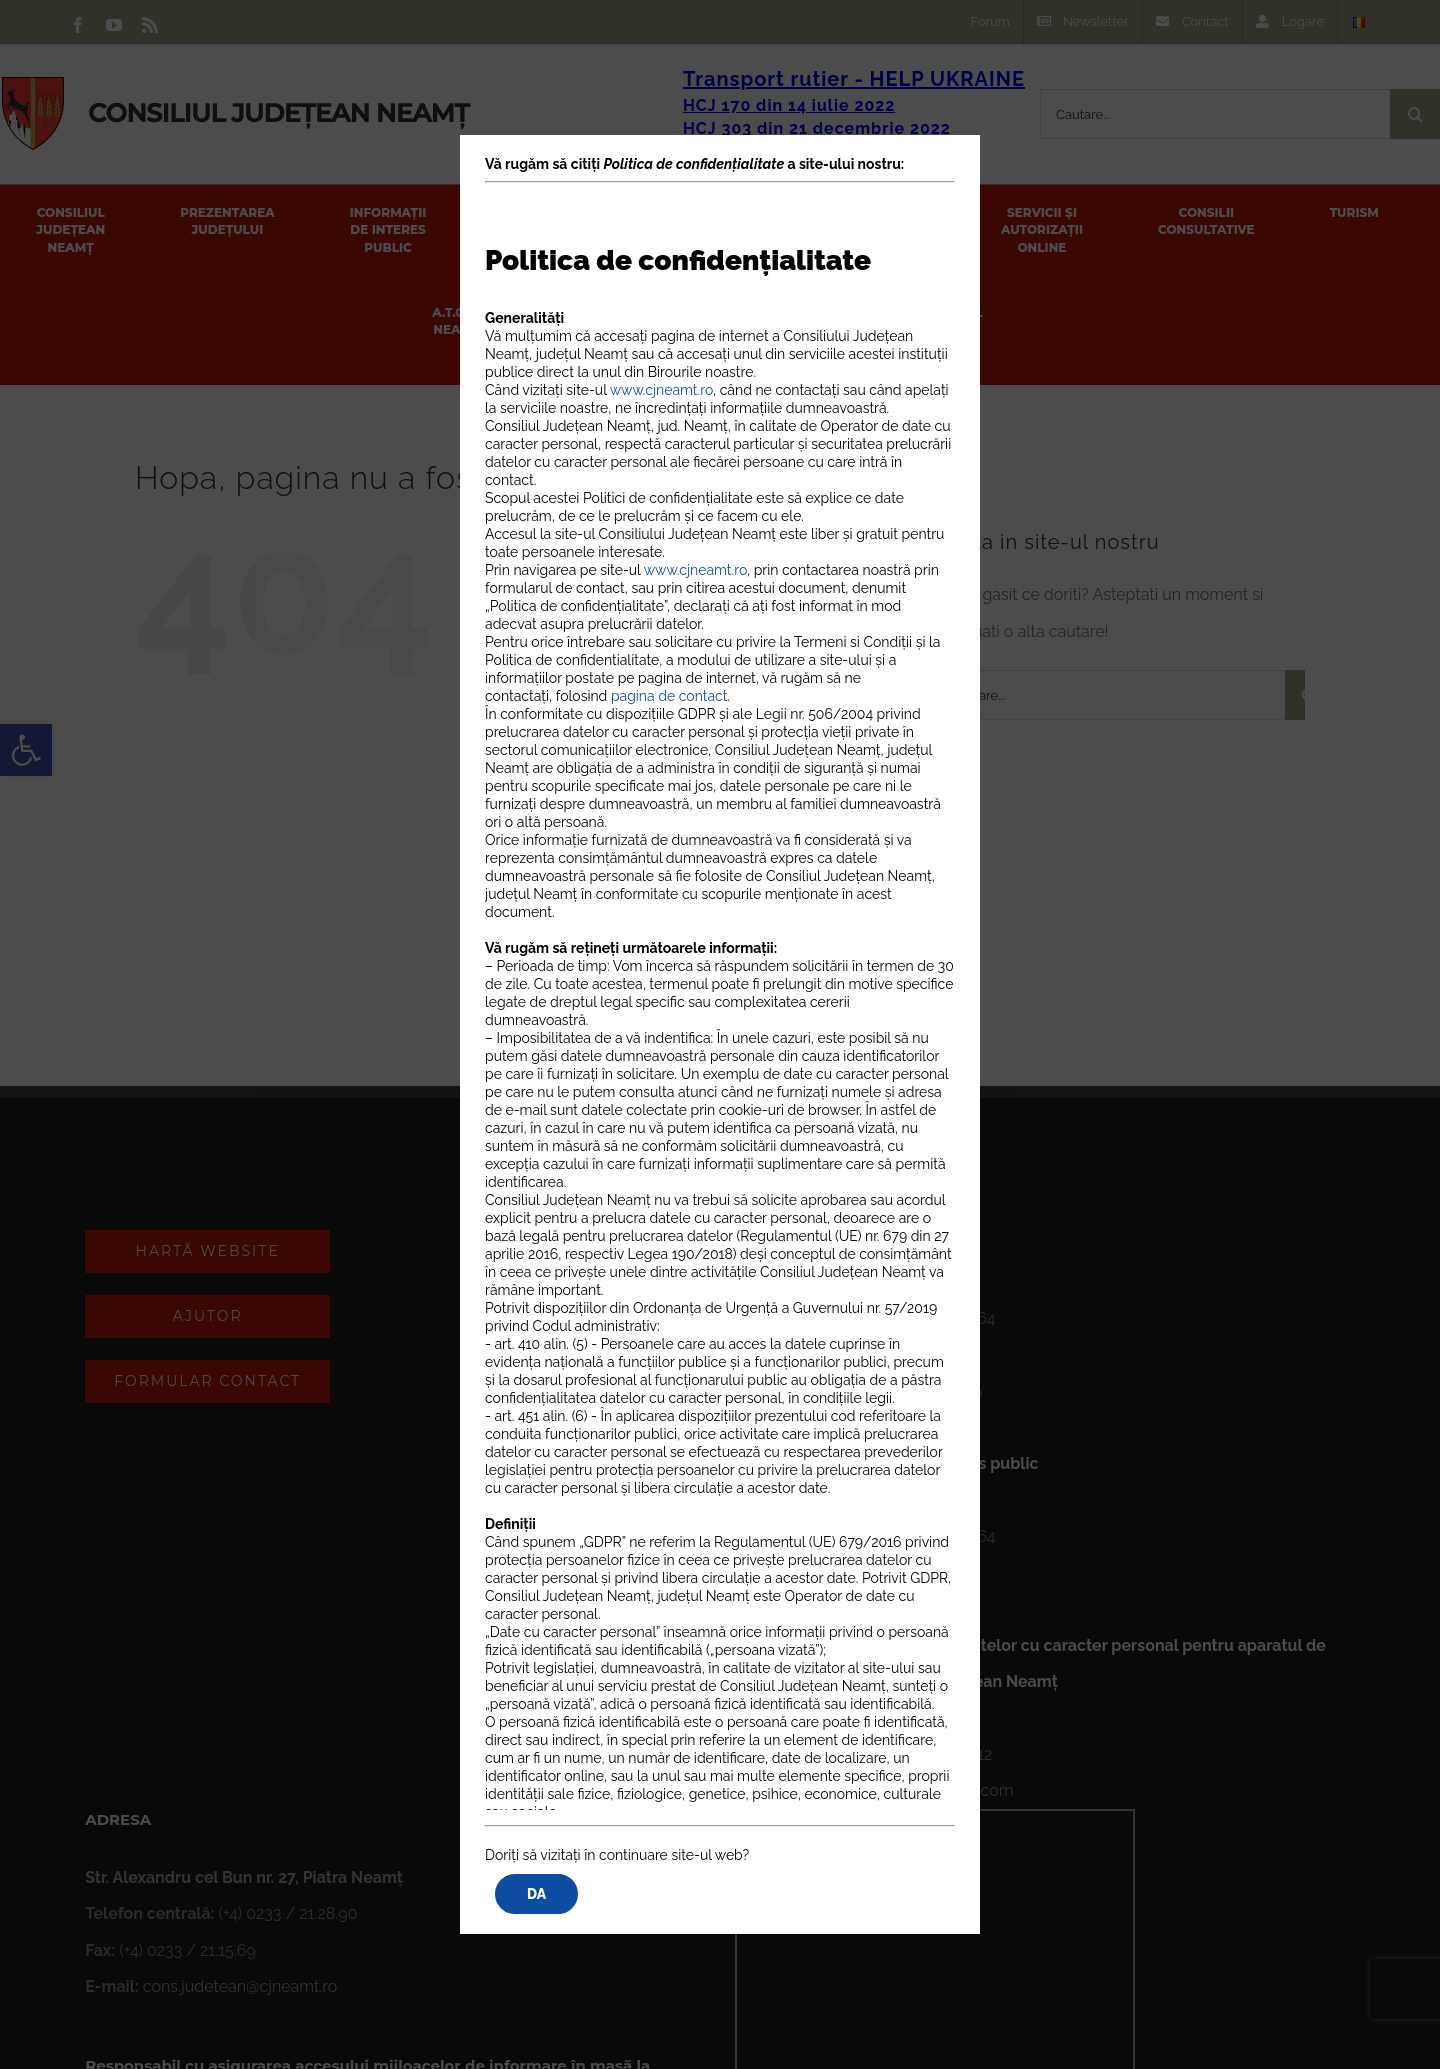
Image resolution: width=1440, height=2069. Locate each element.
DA (536, 1894)
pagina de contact (669, 696)
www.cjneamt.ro (661, 390)
